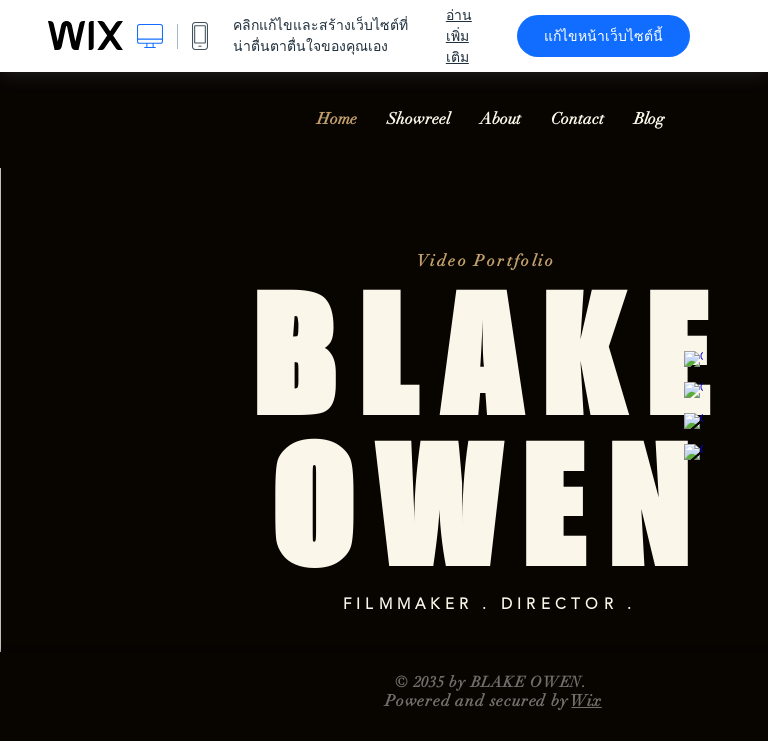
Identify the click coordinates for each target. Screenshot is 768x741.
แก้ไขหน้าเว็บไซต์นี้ (603, 36)
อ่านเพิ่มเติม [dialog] (459, 36)
